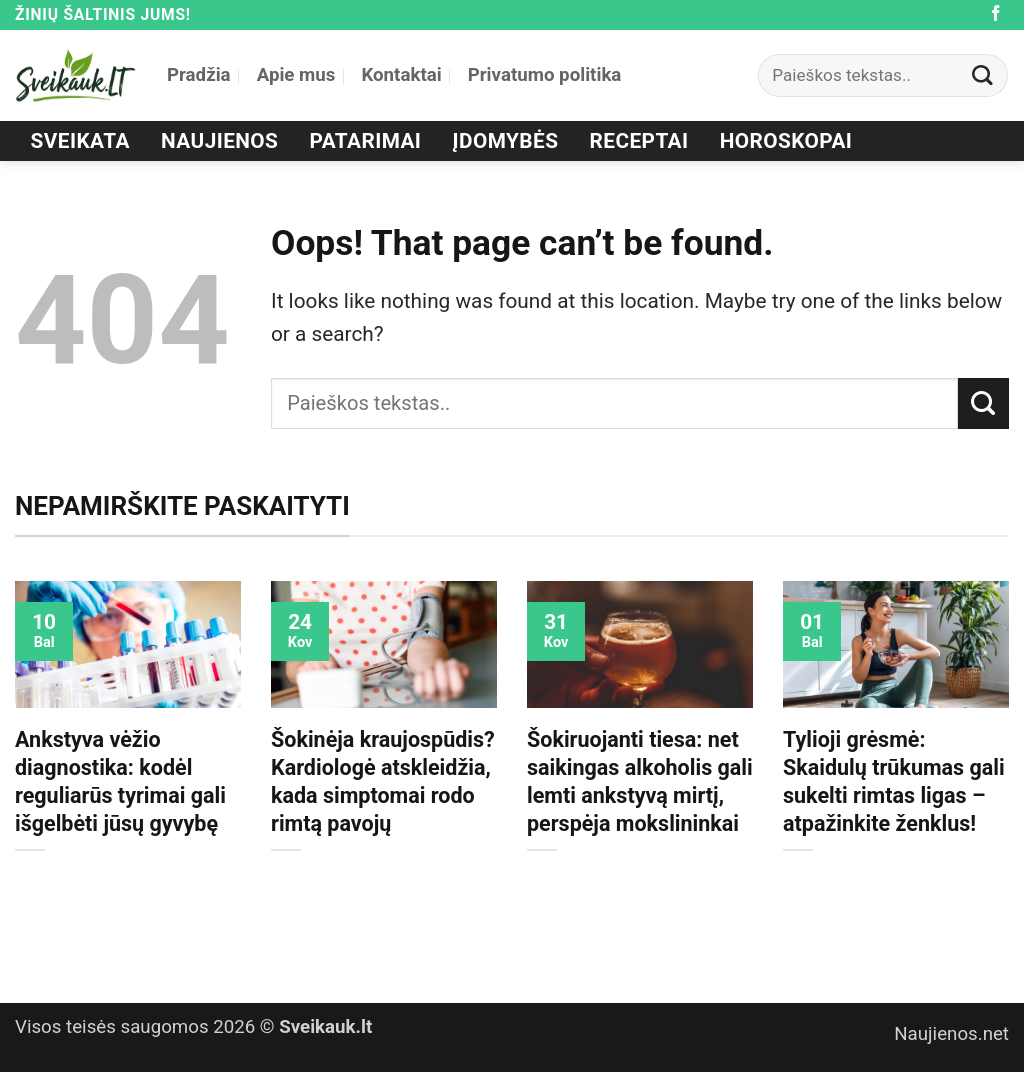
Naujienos (219, 141)
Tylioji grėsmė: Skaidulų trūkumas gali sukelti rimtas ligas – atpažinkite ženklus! (894, 781)
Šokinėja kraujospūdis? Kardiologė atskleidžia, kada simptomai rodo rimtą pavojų (383, 781)
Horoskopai (786, 141)
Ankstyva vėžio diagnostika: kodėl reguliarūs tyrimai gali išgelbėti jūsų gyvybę (120, 781)
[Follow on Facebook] (996, 14)
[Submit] (983, 75)
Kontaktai (401, 75)
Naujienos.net (951, 1034)
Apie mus (296, 75)
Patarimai (366, 141)
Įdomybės (506, 141)
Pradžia (199, 75)
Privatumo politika (545, 75)
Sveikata (80, 141)
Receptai (639, 141)
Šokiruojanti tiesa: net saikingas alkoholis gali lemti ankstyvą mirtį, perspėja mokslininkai (640, 781)
